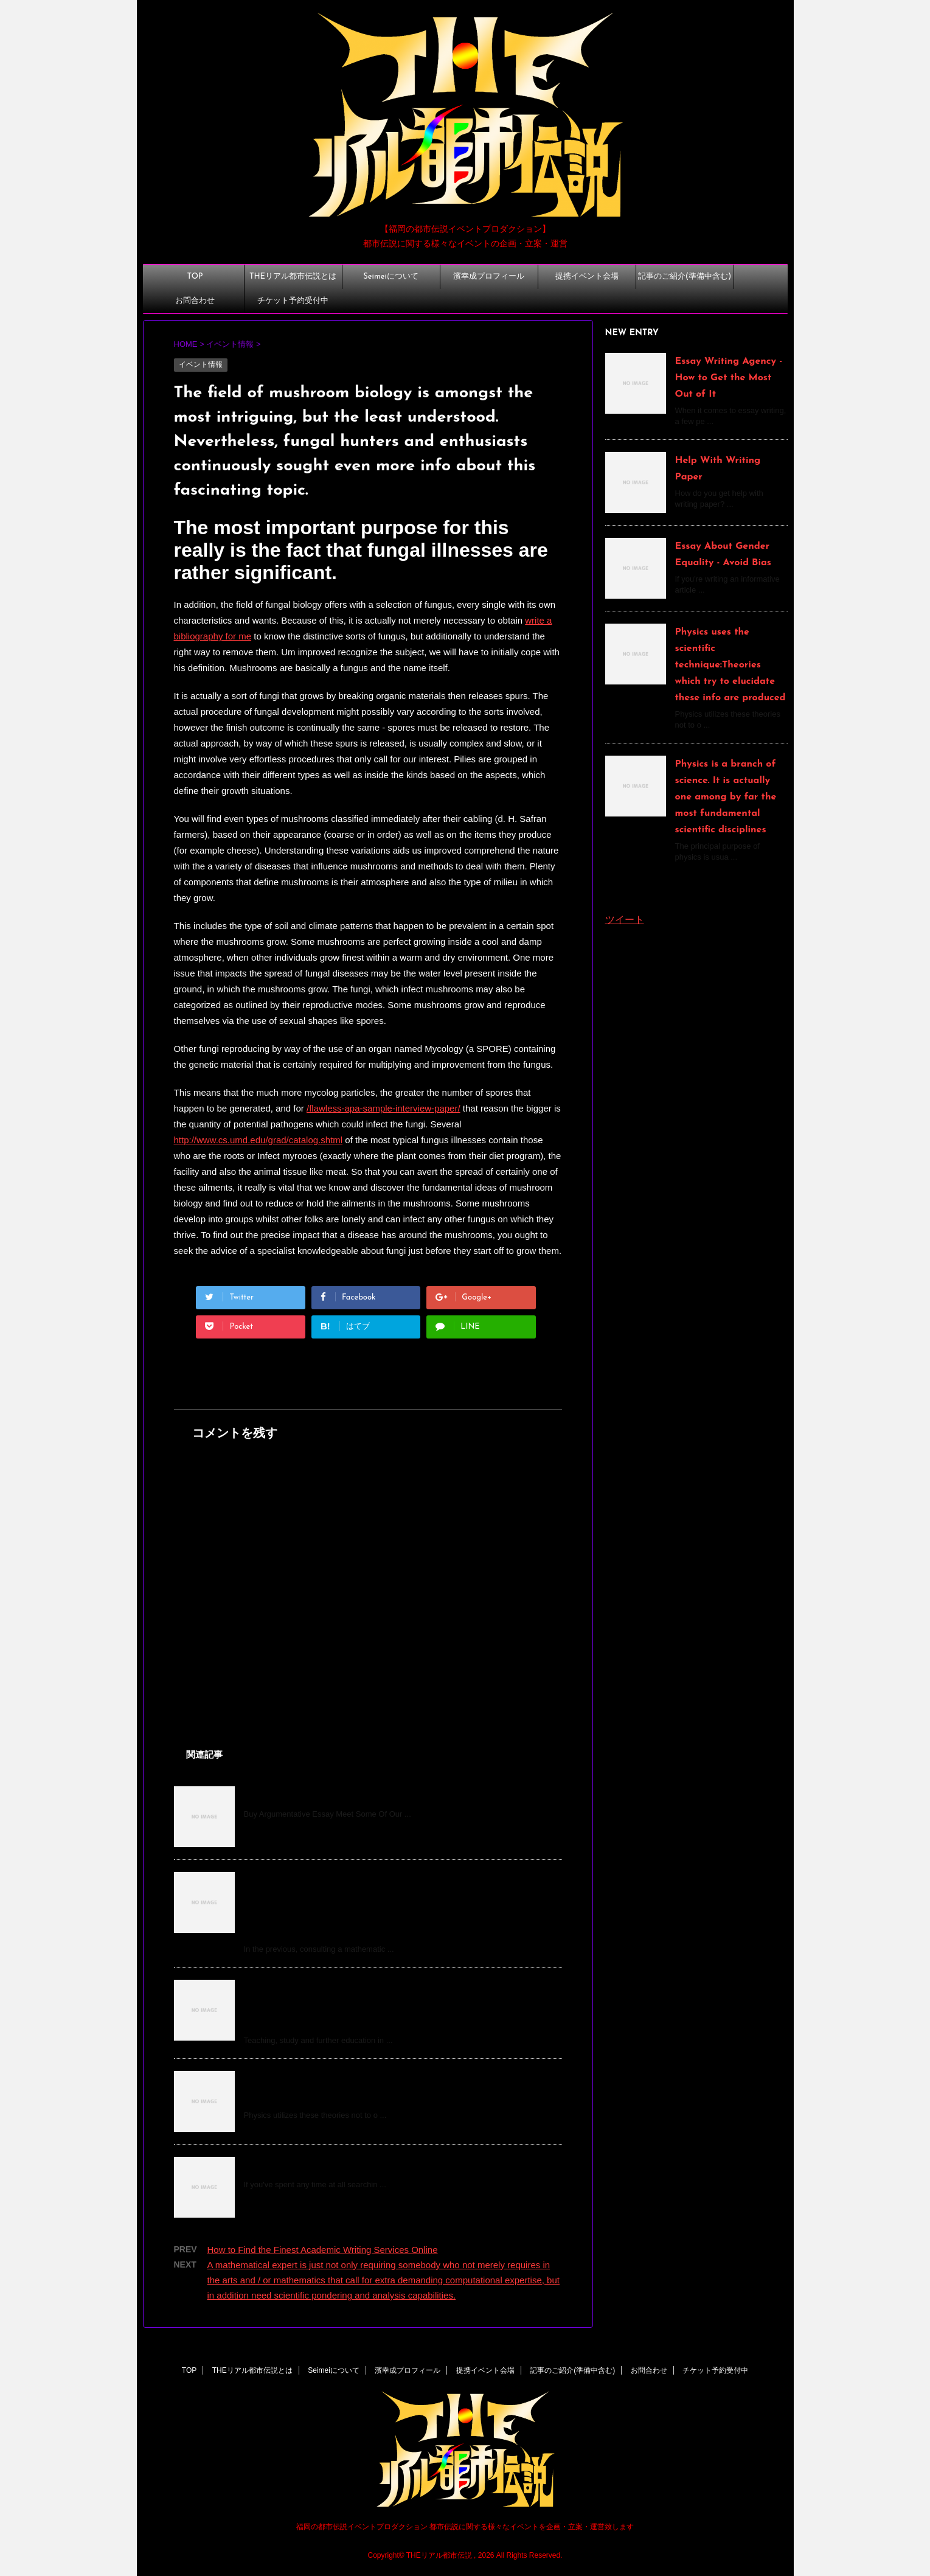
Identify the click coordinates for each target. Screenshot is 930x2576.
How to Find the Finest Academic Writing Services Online (322, 2249)
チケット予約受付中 (292, 301)
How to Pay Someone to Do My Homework (342, 2165)
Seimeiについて (390, 276)
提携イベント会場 (587, 276)
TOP (195, 276)
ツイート (624, 919)
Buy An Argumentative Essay (311, 1795)
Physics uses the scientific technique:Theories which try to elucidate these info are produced (730, 665)
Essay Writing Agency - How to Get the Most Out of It (729, 378)
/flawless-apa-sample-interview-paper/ (383, 1108)
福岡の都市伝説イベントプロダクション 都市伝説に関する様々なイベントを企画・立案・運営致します (465, 2526)
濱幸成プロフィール (488, 276)
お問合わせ (195, 301)
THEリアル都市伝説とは (292, 276)
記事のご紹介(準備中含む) (685, 276)
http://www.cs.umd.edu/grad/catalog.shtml (258, 1140)
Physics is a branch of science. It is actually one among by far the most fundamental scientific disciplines (726, 797)
